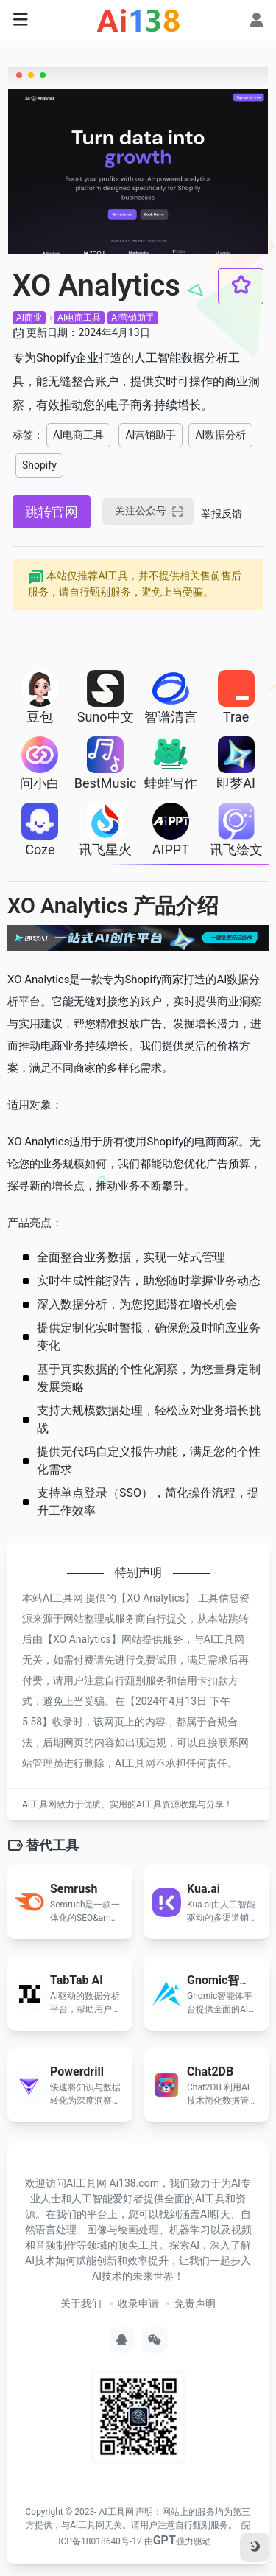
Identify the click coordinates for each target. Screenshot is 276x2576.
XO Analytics (156, 1598)
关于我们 (81, 2303)
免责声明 (195, 2303)
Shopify (39, 465)
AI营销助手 (133, 318)
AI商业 (29, 318)
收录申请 (138, 2303)
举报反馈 (221, 514)
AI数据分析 (220, 435)
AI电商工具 (79, 318)
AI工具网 (116, 2512)
